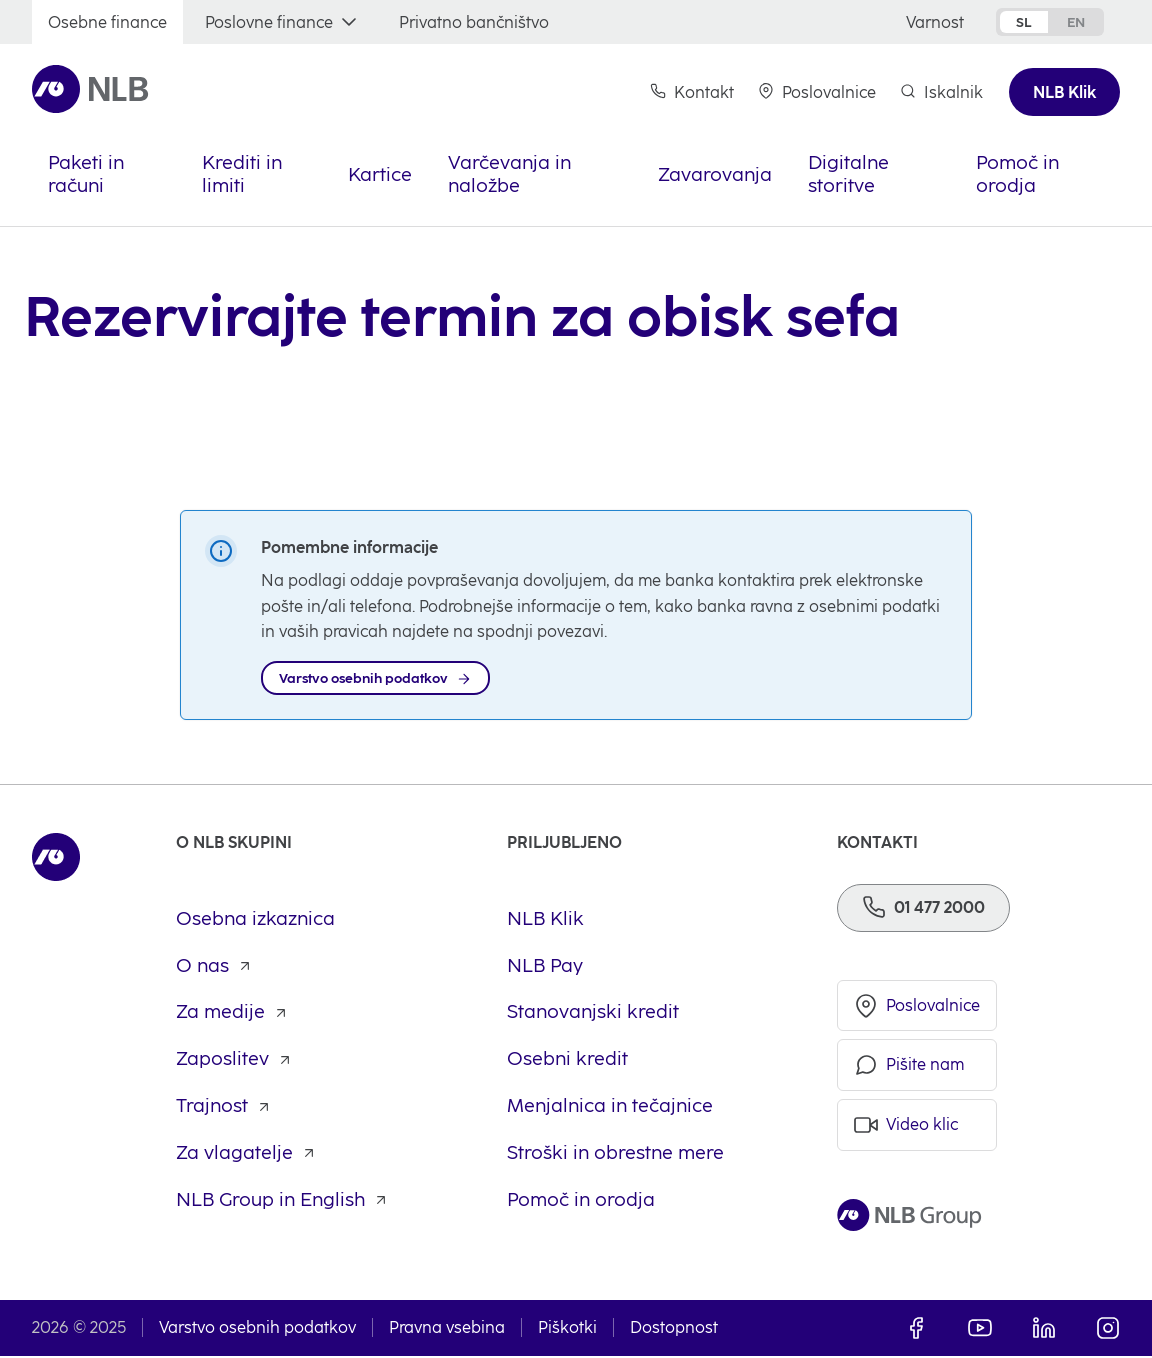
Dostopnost (674, 1329)
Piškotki (567, 1329)
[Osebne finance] (107, 22)
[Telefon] (923, 909)
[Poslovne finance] (283, 22)
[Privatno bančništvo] (474, 22)
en (1076, 22)
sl (1024, 22)
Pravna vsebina (447, 1329)
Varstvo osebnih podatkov (257, 1329)
